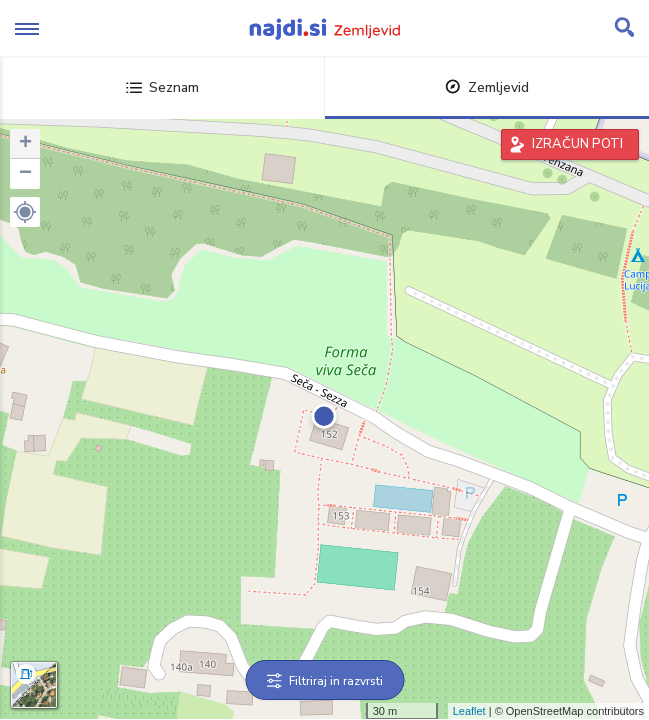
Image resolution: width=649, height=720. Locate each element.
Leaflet (469, 711)
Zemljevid (487, 87)
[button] (25, 212)
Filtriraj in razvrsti (324, 681)
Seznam (162, 87)
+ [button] (25, 144)
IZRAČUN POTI (577, 144)
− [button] (25, 174)
